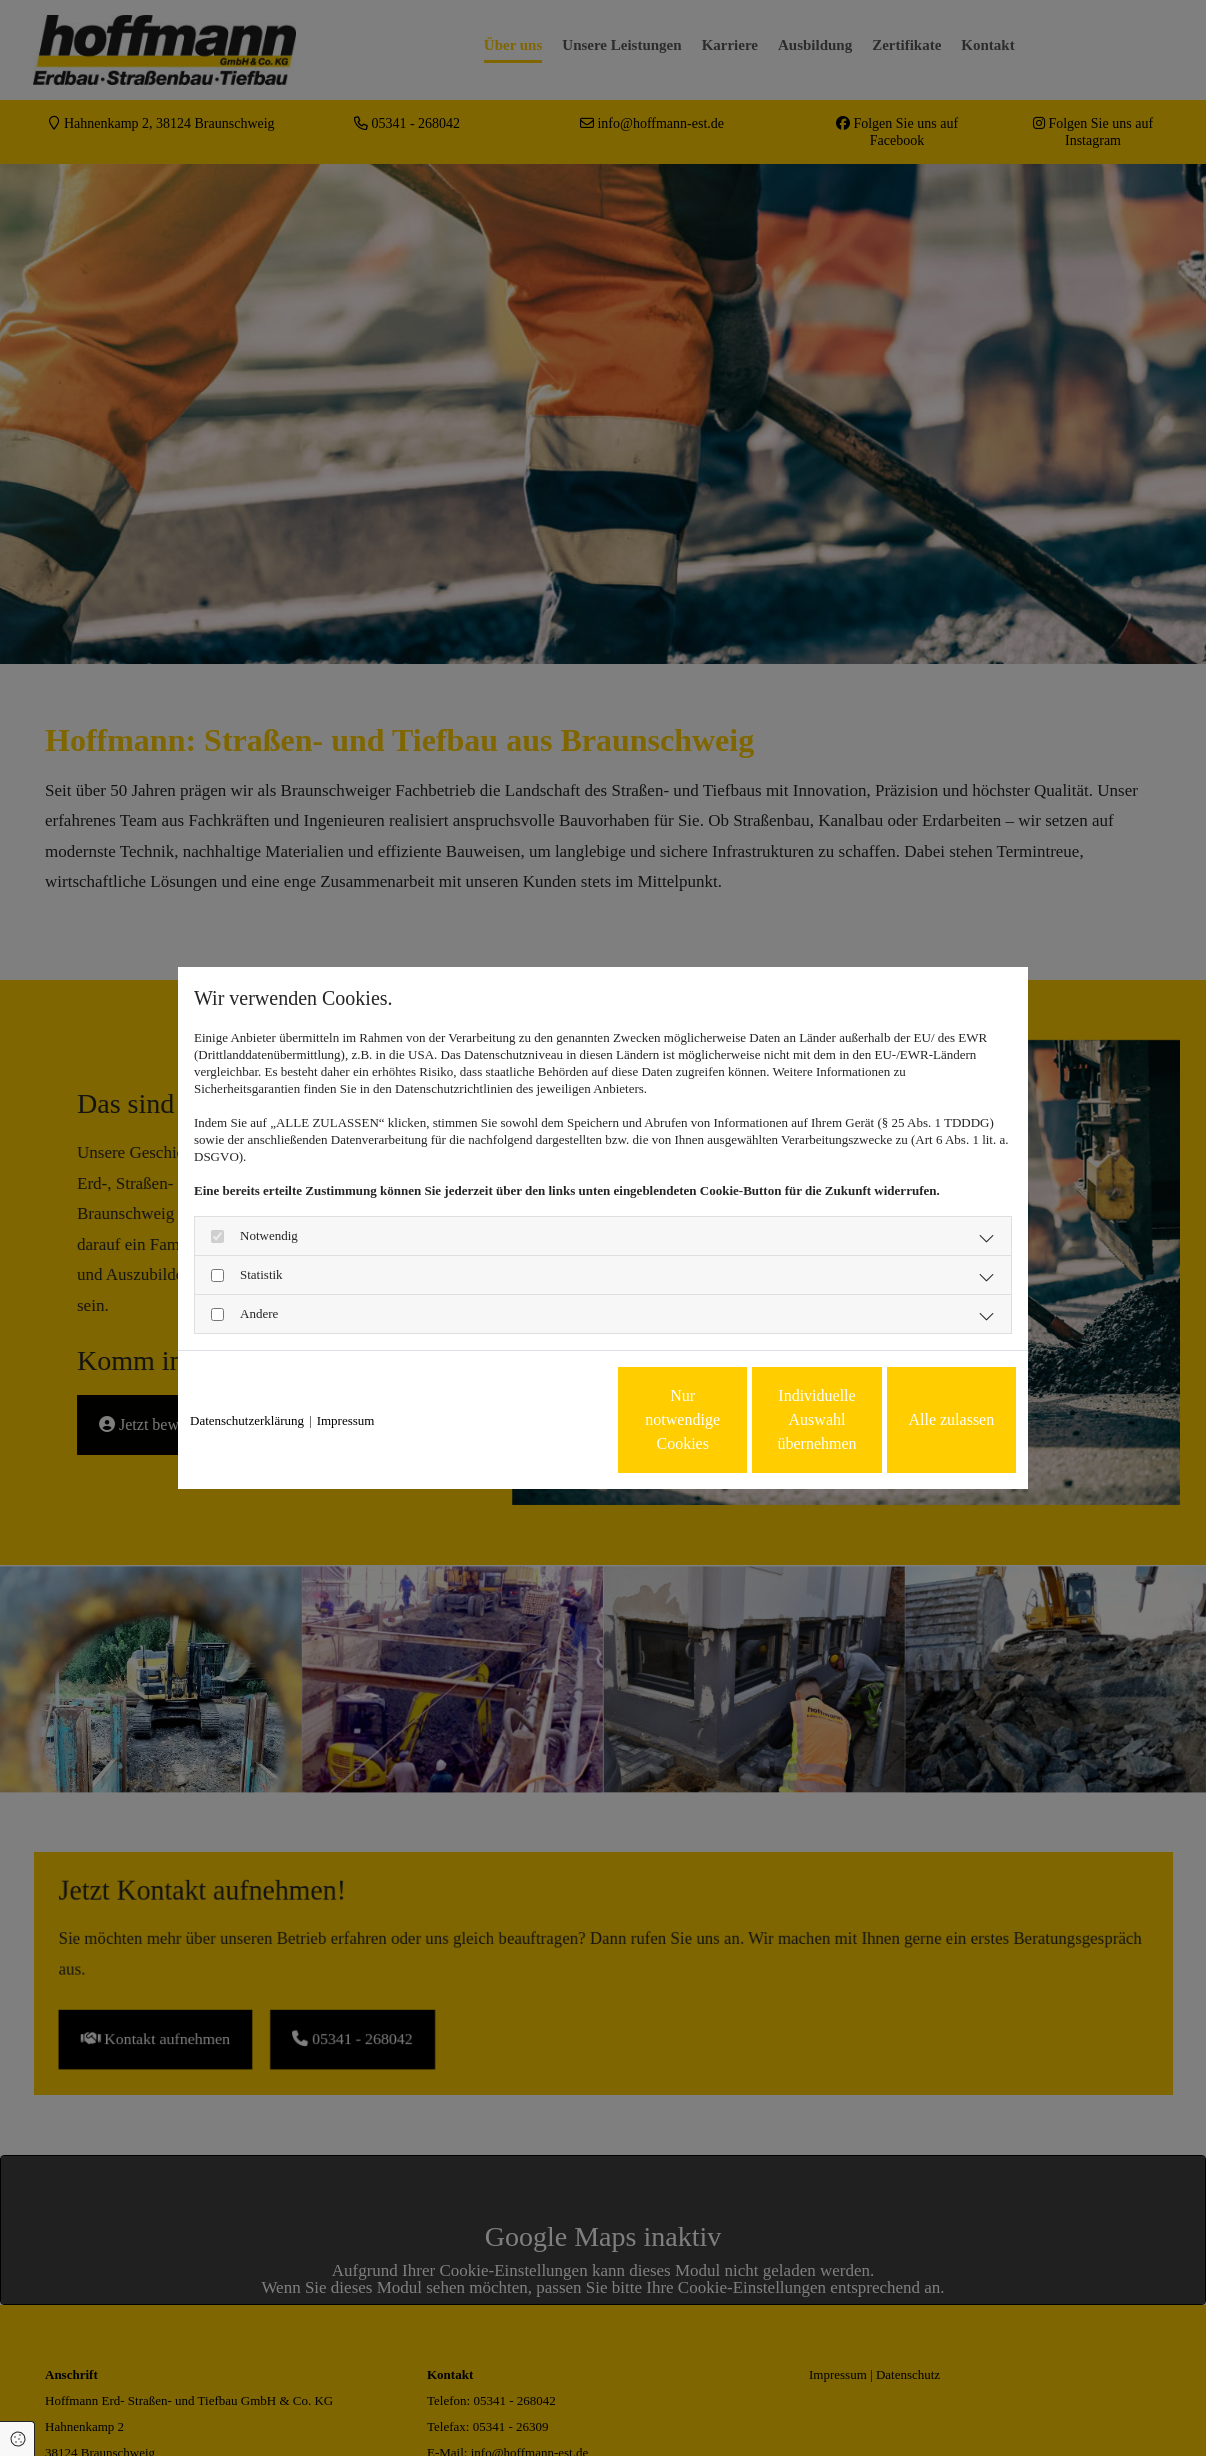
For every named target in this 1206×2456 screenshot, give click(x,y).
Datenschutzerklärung (247, 1420)
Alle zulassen (924, 1419)
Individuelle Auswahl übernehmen (733, 1419)
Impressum (346, 1420)
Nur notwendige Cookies (544, 1419)
